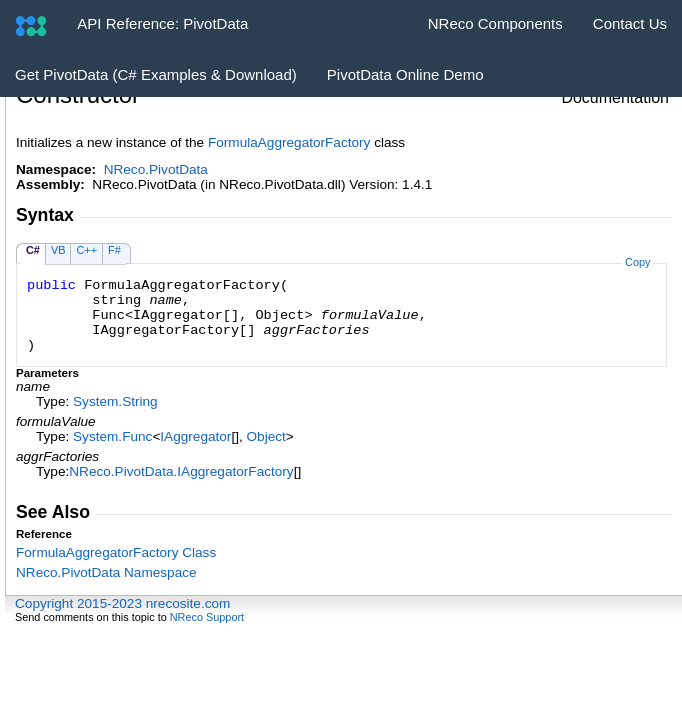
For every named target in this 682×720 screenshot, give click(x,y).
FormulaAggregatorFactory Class (116, 552)
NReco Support (207, 617)
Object (266, 436)
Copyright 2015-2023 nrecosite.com (122, 603)
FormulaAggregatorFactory (289, 142)
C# (33, 250)
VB (58, 250)
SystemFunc (112, 436)
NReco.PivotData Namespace (106, 572)
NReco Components (495, 23)
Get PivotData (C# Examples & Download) (156, 74)
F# (114, 250)
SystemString (115, 401)
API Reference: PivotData (162, 23)
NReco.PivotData (156, 169)
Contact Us (630, 23)
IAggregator (195, 436)
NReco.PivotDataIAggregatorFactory (181, 471)
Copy (637, 262)
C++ (86, 250)
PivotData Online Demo (405, 74)
